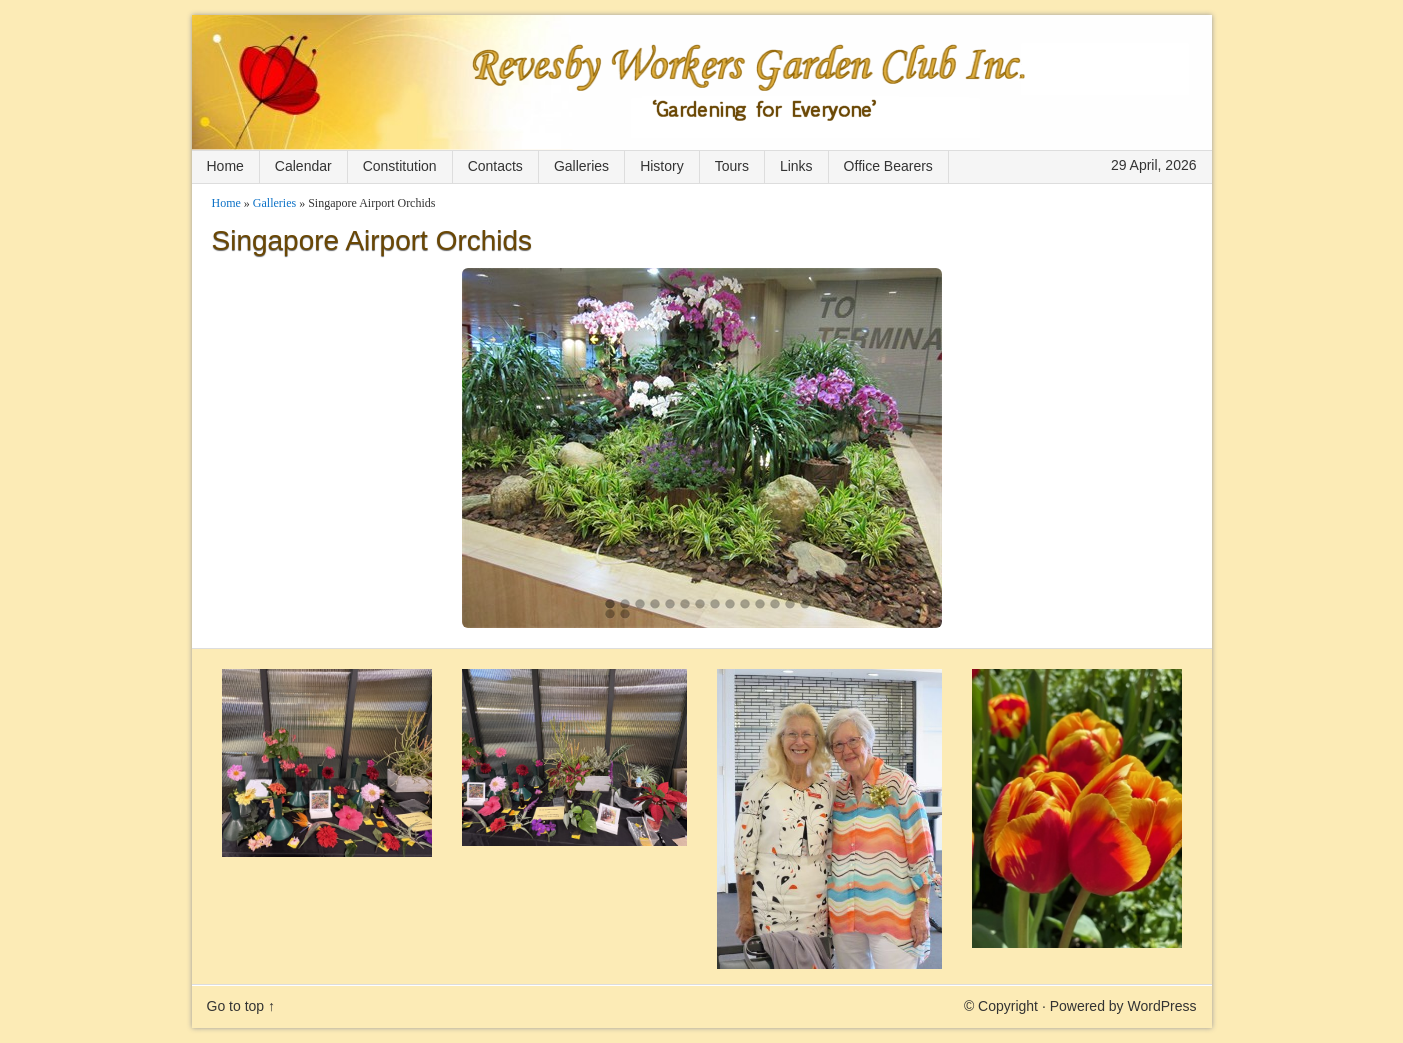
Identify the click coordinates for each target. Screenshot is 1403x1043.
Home (225, 166)
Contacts (495, 166)
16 (625, 614)
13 (790, 604)
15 (610, 614)
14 (805, 604)
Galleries (581, 166)
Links (796, 166)
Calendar (303, 166)
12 (775, 604)
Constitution (400, 166)
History (662, 166)
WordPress (1162, 1006)
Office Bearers (888, 166)
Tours (732, 166)
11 (760, 604)
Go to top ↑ (241, 1006)
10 (745, 604)
